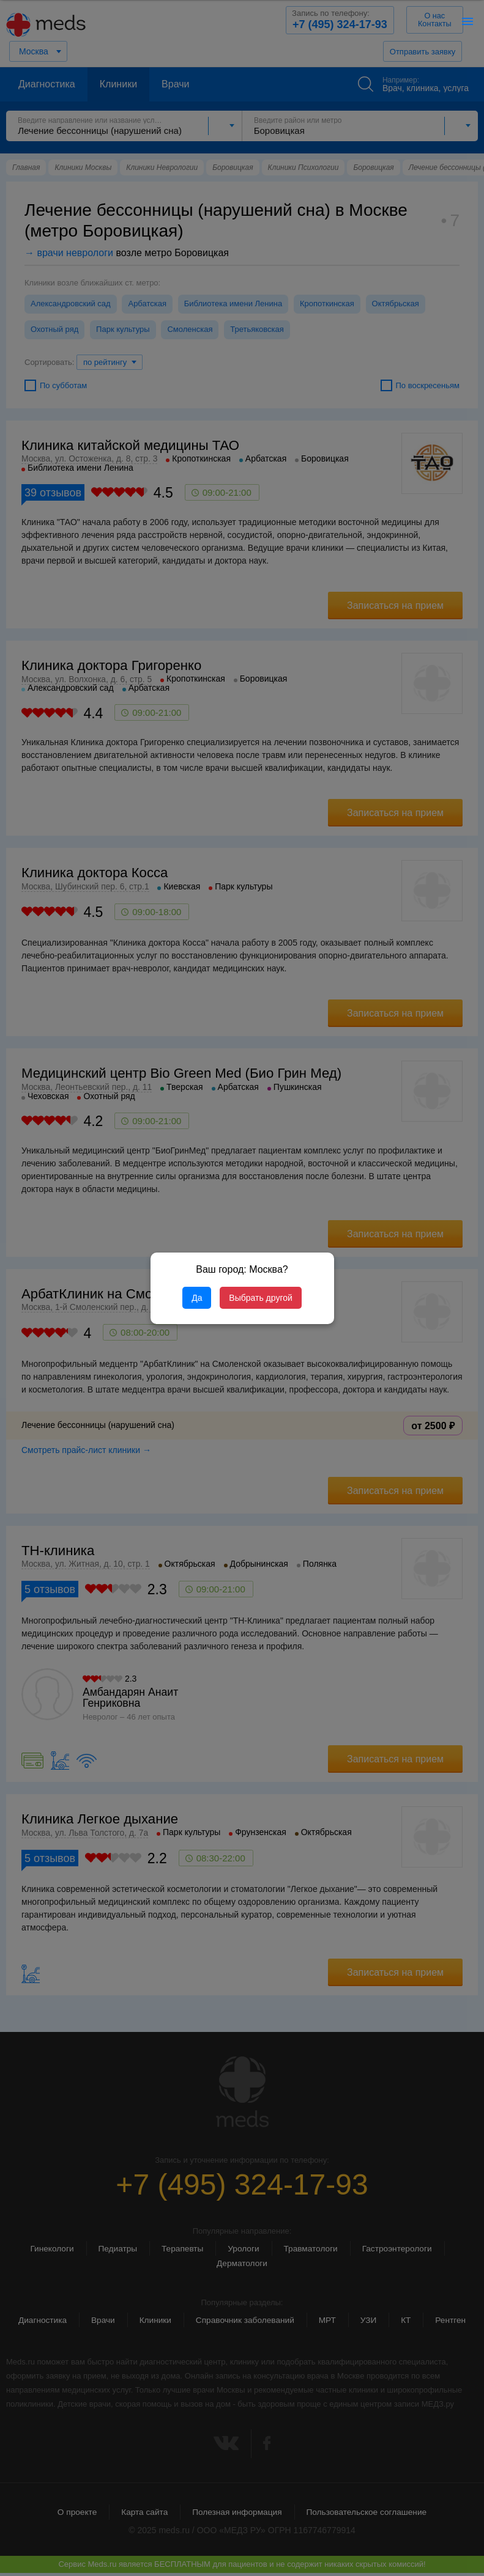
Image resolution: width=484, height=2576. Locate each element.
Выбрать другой (260, 1298)
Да (197, 1298)
